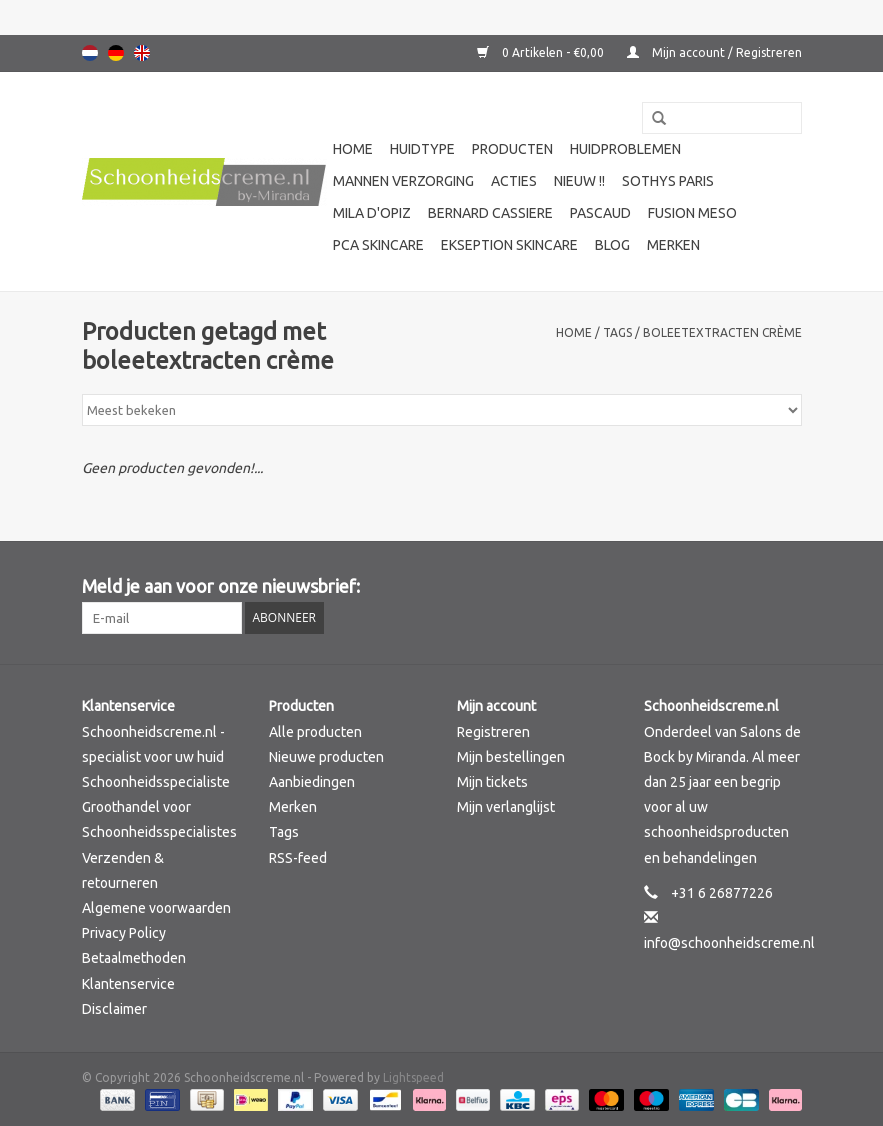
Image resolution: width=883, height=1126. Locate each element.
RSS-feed (298, 858)
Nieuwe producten (326, 757)
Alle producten (315, 732)
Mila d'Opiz (372, 213)
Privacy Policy (124, 933)
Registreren (493, 732)
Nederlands (90, 53)
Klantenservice (128, 984)
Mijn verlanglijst (506, 807)
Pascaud (600, 213)
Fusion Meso (692, 213)
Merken (673, 245)
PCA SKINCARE (378, 245)
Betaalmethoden (134, 958)
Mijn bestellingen (511, 757)
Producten (512, 149)
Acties (514, 181)
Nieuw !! (579, 181)
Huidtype (422, 149)
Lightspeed (413, 1077)
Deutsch (116, 53)
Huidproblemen (625, 149)
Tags (617, 332)
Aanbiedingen (312, 782)
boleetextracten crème (722, 332)
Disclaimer (114, 1009)
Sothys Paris (668, 181)
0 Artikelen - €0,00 (542, 52)
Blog (612, 245)
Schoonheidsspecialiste (156, 782)
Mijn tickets (492, 782)
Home (353, 149)
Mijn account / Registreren (714, 52)
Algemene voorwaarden (156, 908)
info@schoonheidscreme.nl (729, 943)
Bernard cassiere (490, 213)
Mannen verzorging (403, 181)
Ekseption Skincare (509, 245)
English (142, 53)
